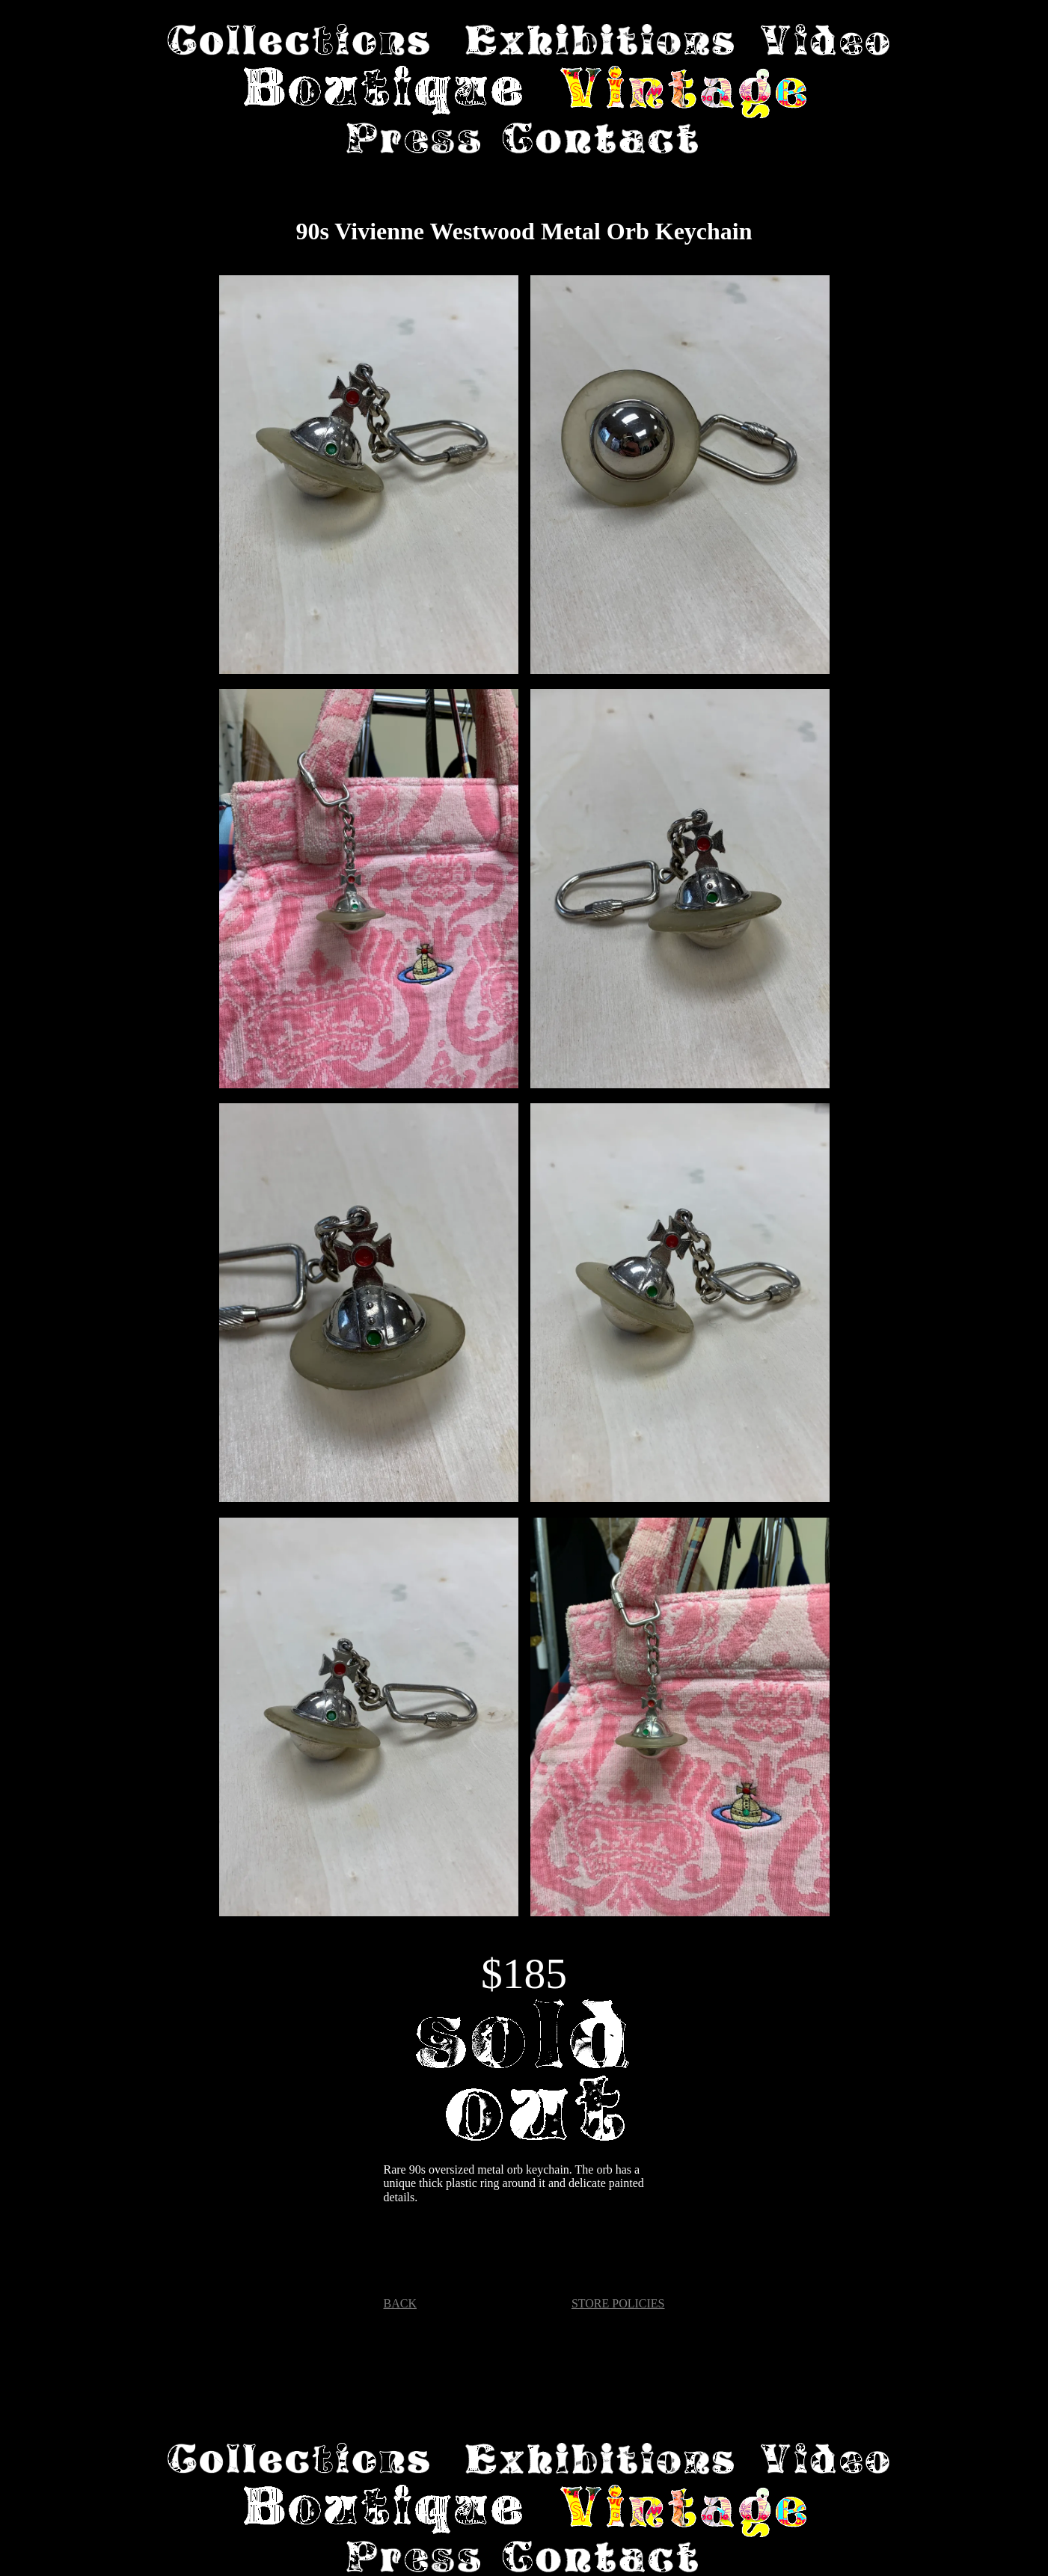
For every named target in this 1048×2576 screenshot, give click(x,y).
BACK (400, 2303)
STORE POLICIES (618, 2303)
